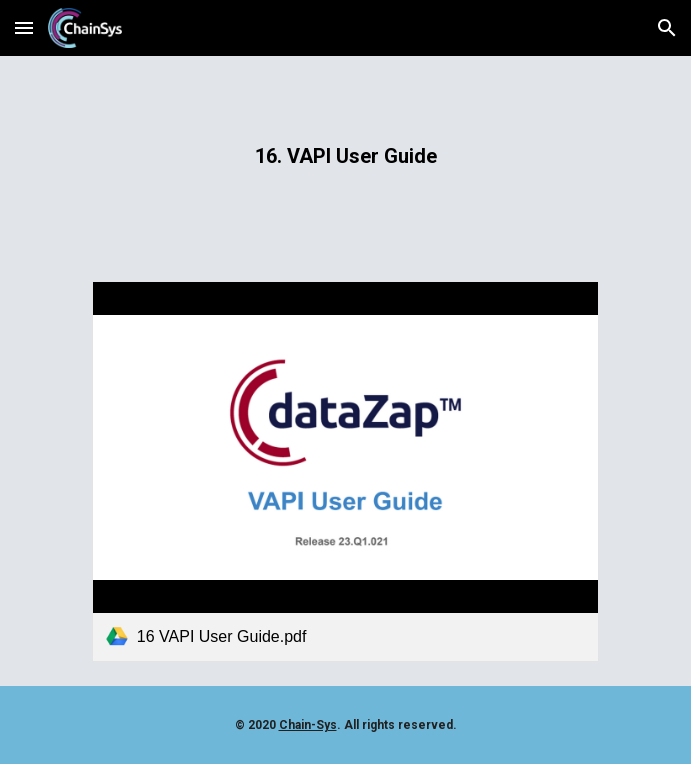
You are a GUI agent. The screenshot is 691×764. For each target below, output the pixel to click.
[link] (345, 471)
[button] (24, 27)
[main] (345, 156)
